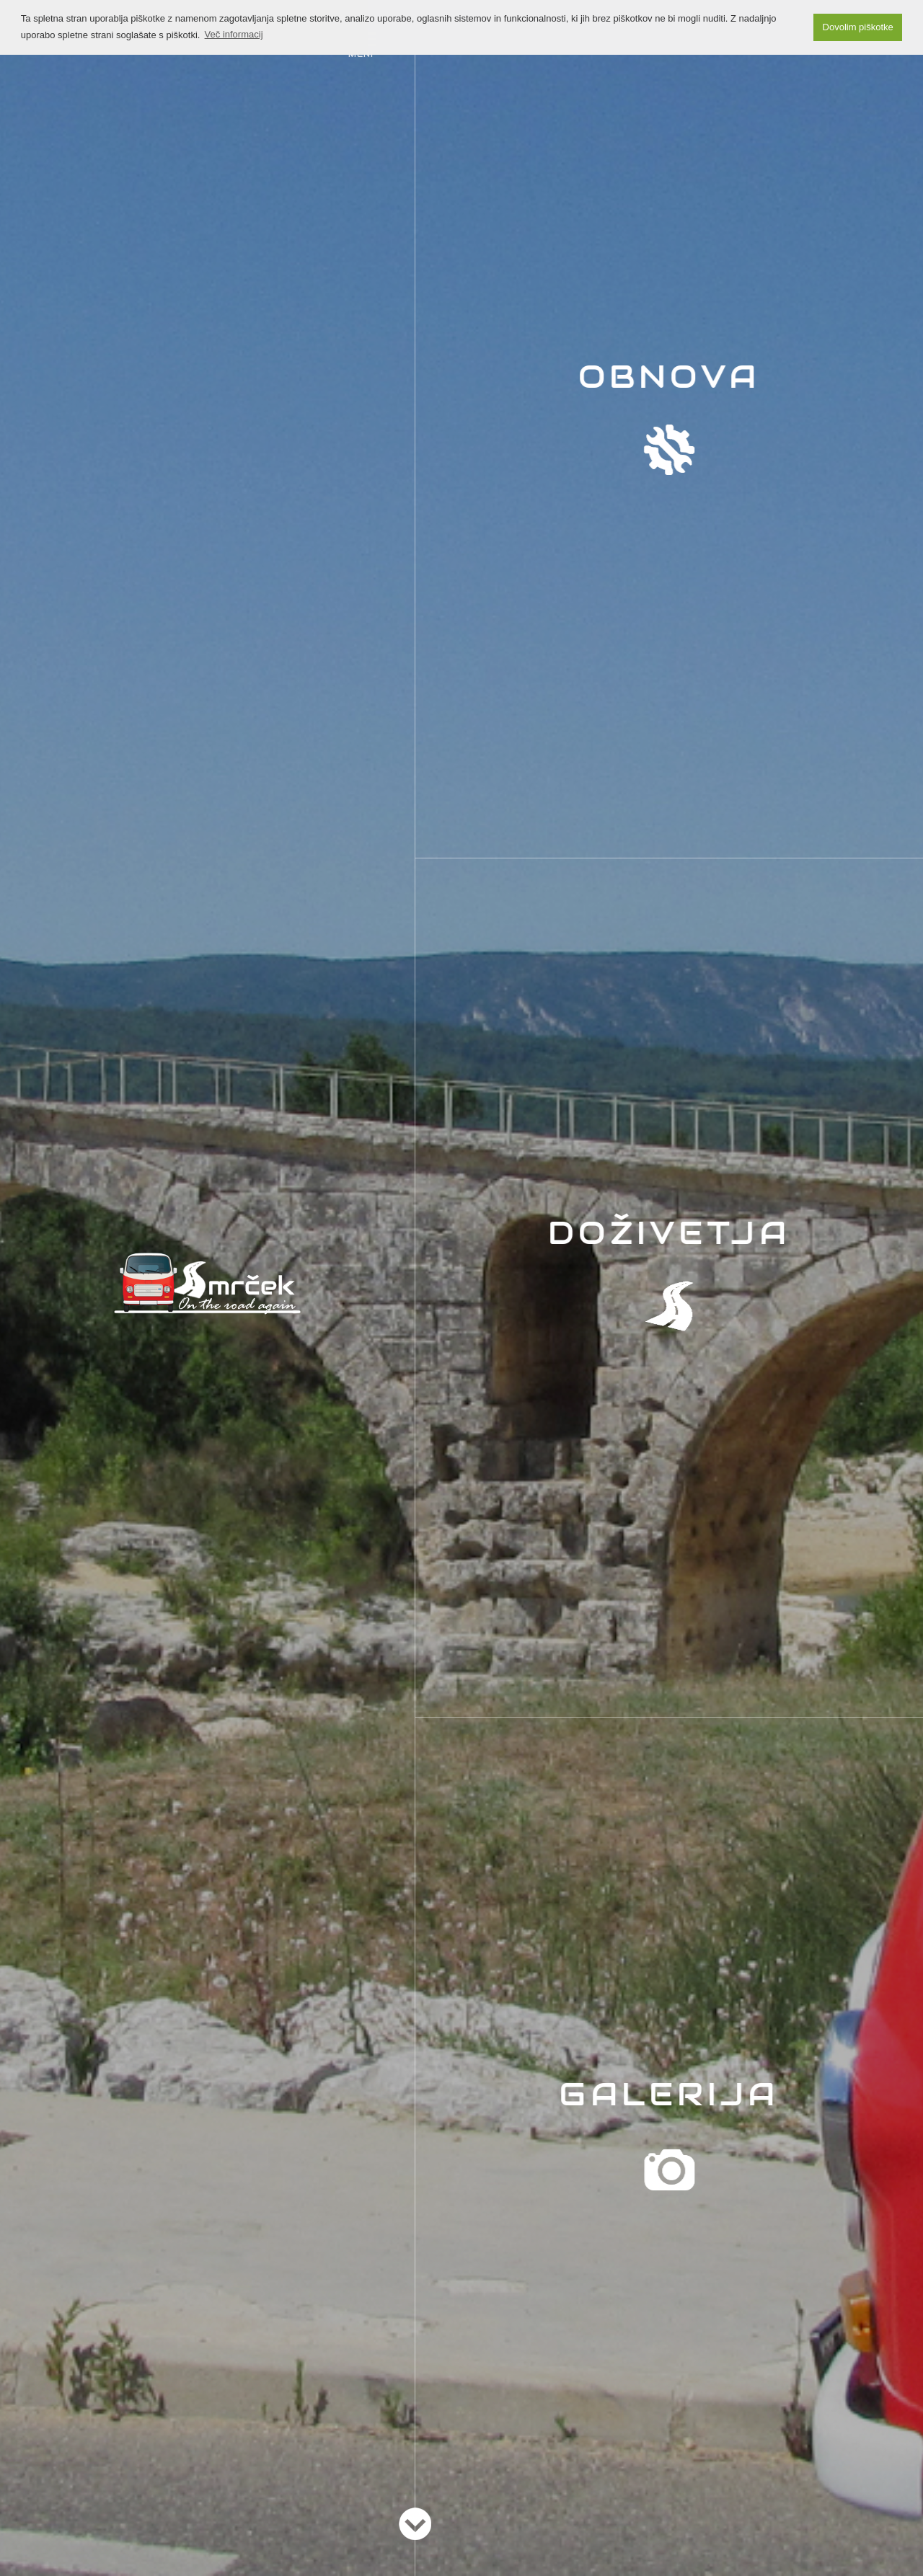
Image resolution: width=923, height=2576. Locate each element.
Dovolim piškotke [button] (858, 27)
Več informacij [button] (234, 34)
